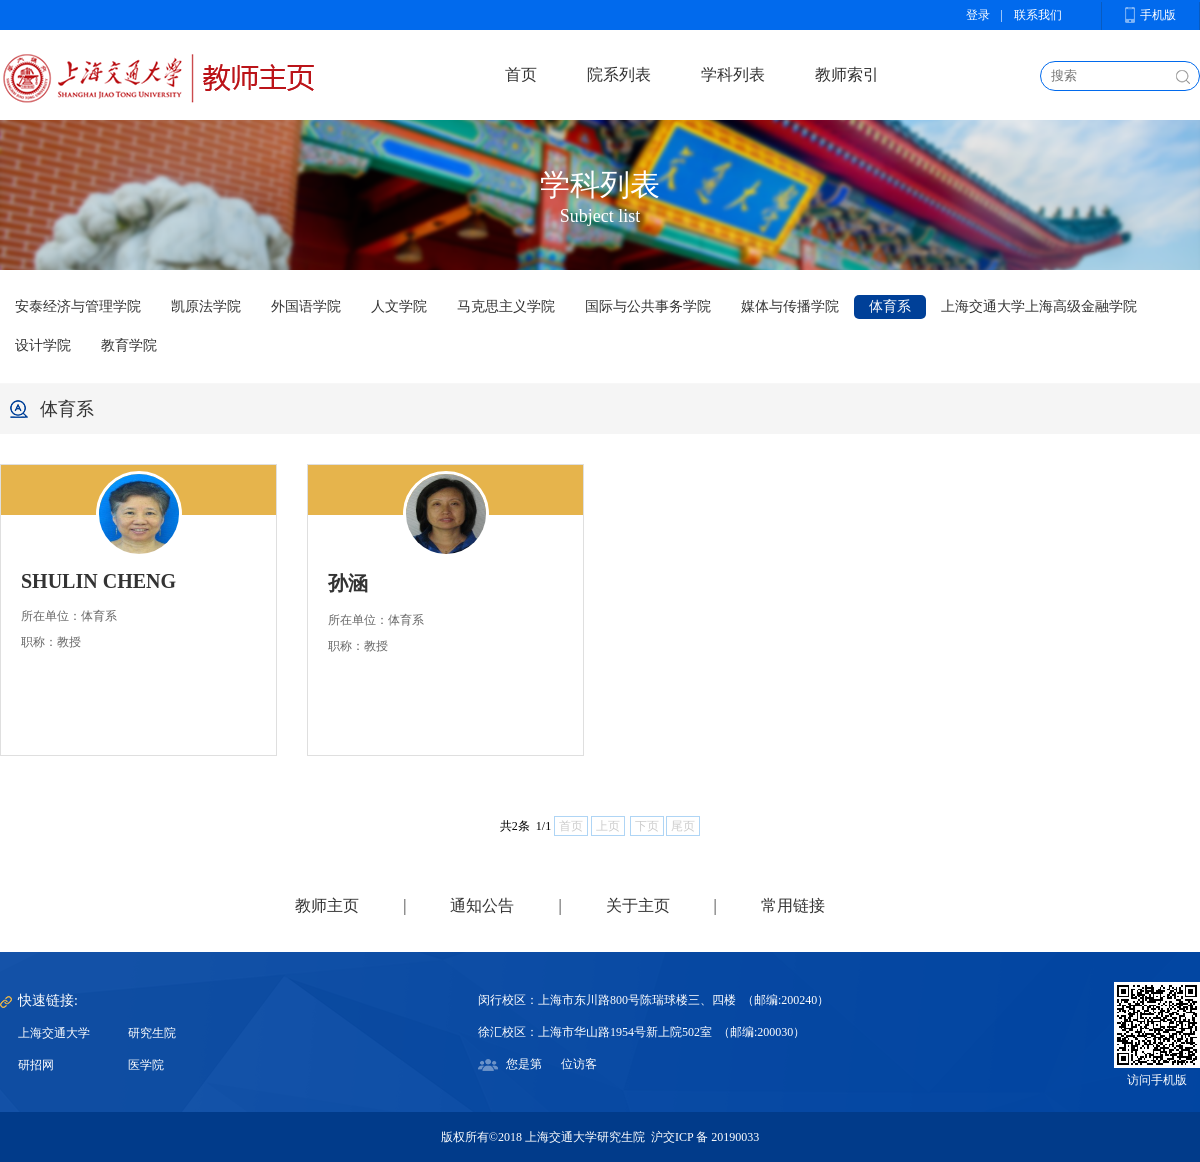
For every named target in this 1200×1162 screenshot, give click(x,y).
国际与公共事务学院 (648, 306)
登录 (978, 15)
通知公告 (482, 905)
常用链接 (793, 905)
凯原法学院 (206, 306)
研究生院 (152, 1033)
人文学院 (399, 306)
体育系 (890, 306)
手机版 (1158, 15)
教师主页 (327, 905)
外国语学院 (306, 306)
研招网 (36, 1065)
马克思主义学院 (506, 306)
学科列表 (733, 74)
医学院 (146, 1065)
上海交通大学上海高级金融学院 (1039, 306)
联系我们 (1038, 15)
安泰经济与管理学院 (78, 306)
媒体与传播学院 (790, 306)
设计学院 (43, 345)
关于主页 (638, 905)
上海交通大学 (54, 1033)
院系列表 (619, 74)
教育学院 (129, 345)
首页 (521, 74)
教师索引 (847, 74)
